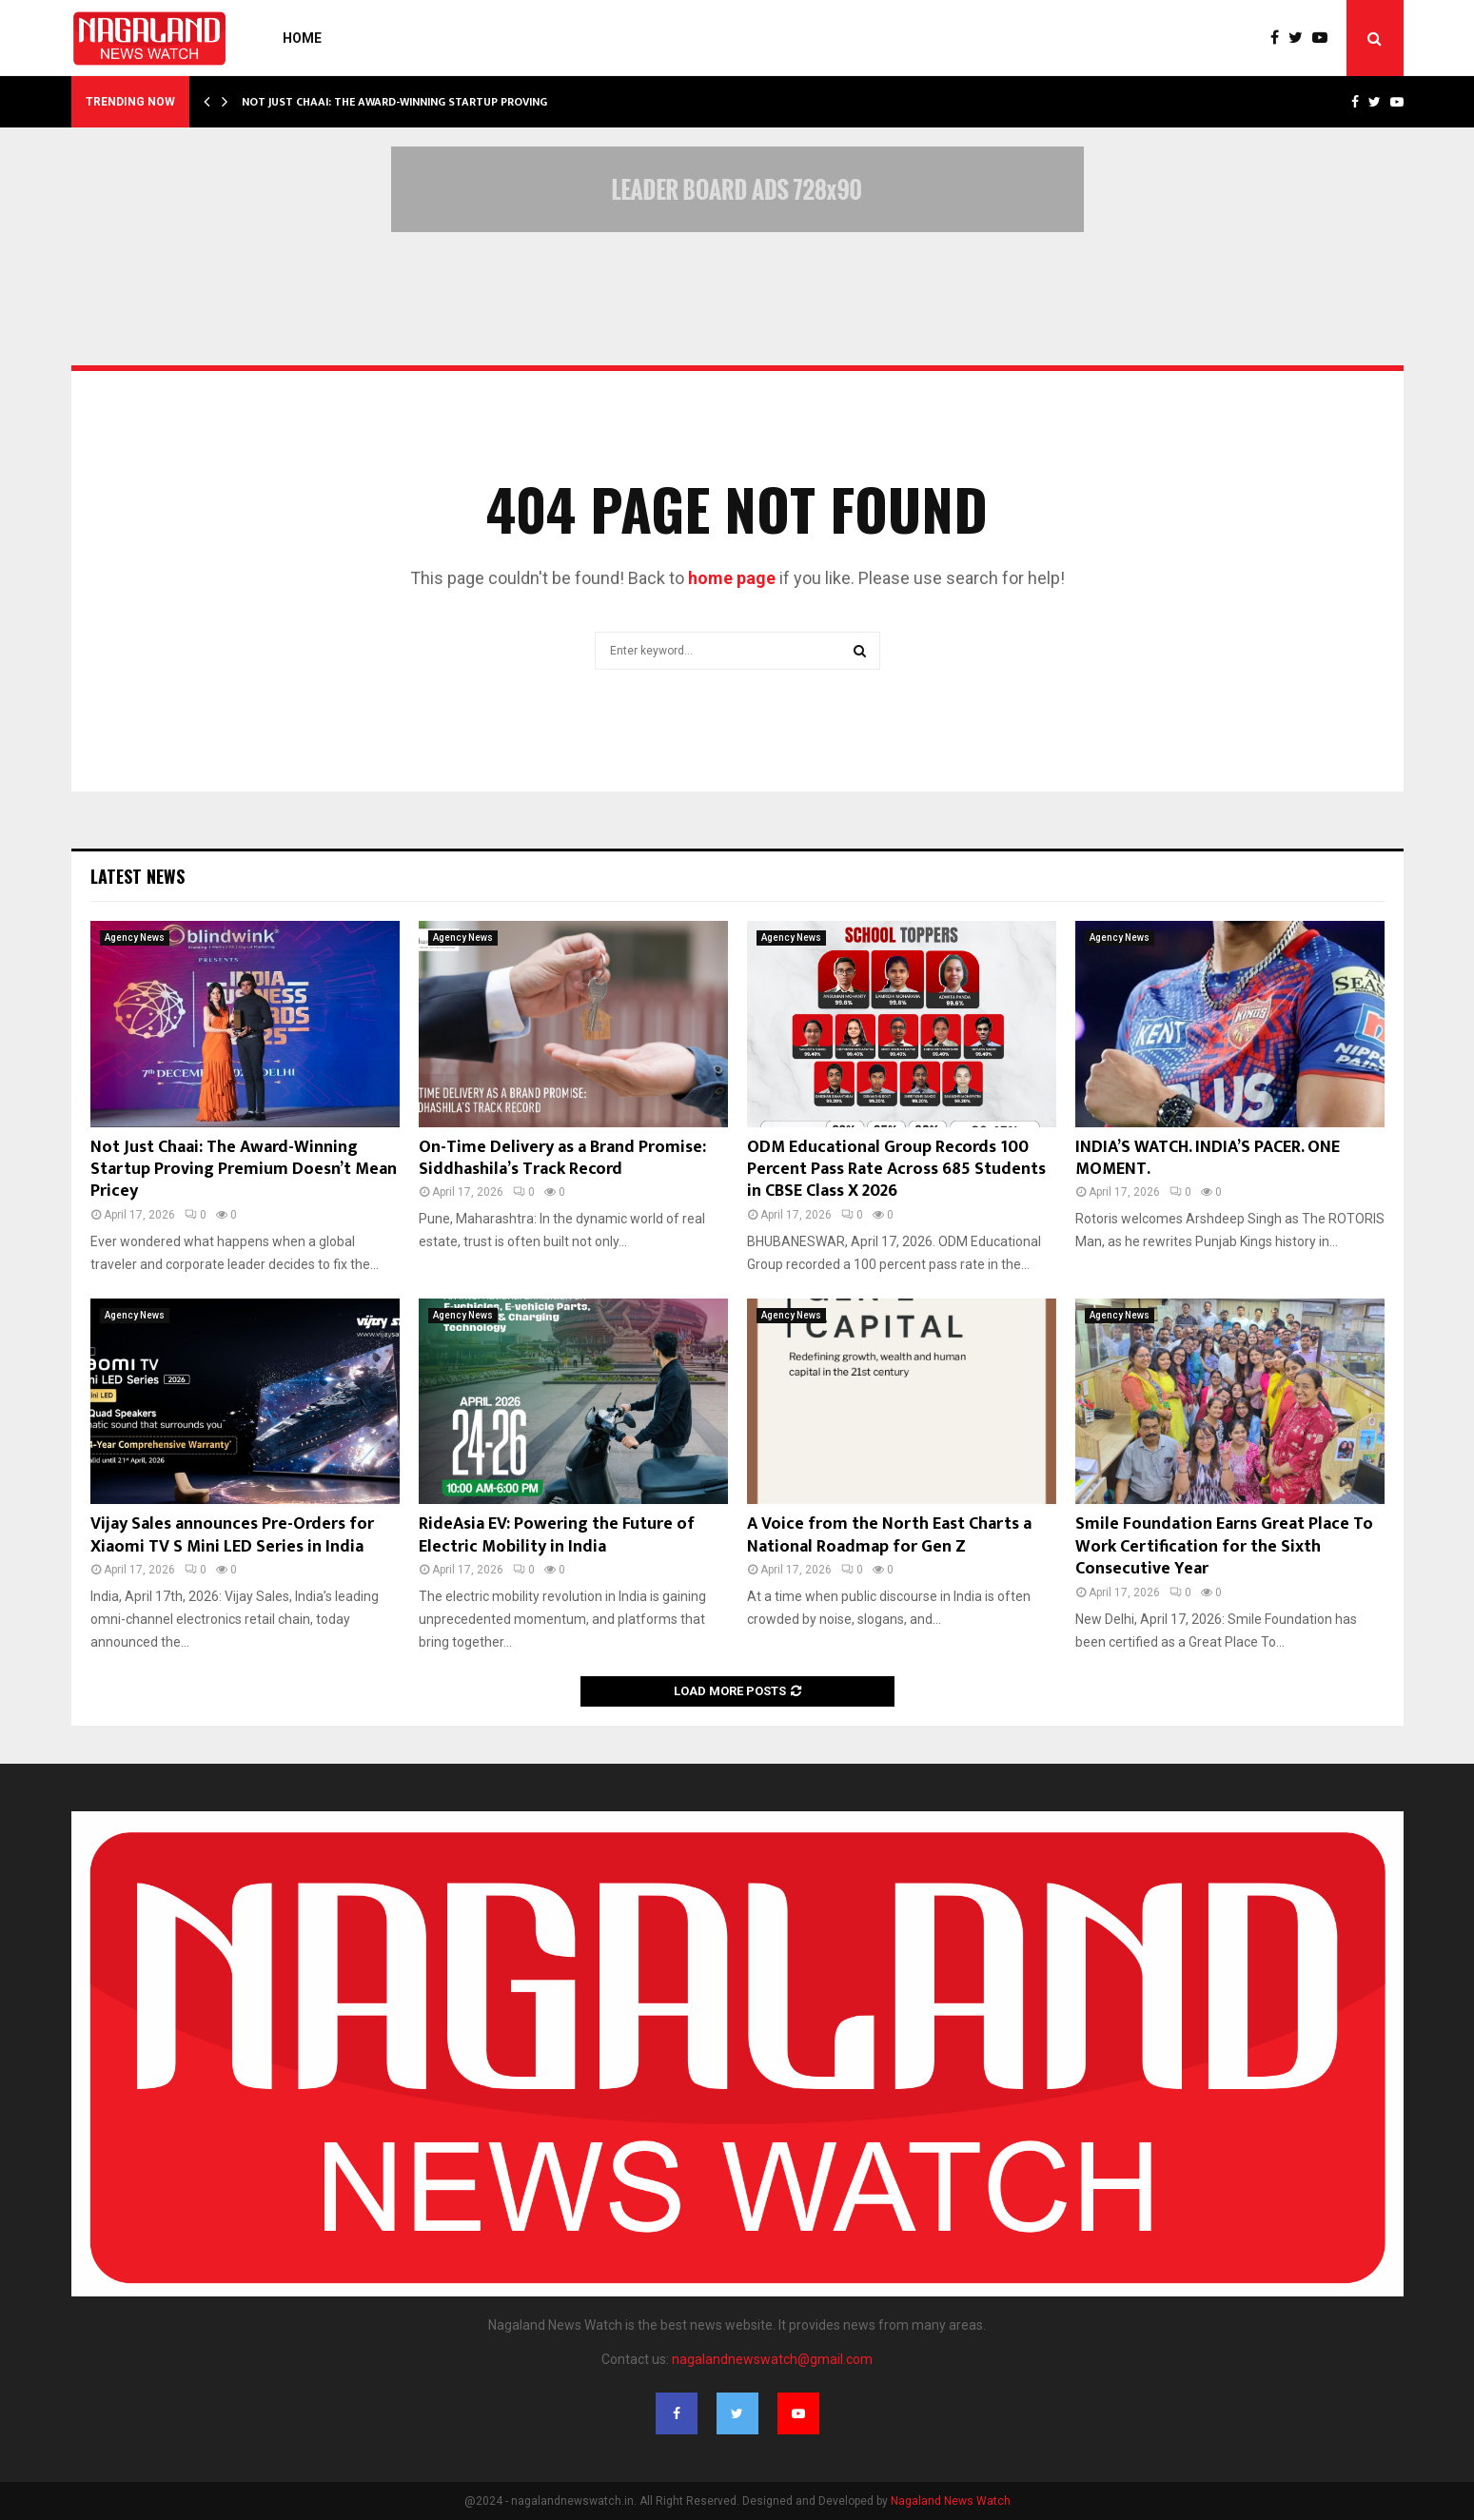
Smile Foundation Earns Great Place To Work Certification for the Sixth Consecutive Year (1224, 1546)
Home (302, 38)
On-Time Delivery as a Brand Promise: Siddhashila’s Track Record (562, 1158)
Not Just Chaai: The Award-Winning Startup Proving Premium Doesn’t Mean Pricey (243, 1169)
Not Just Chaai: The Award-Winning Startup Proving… (399, 101)
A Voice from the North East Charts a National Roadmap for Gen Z (889, 1535)
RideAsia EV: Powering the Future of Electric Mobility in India (557, 1535)
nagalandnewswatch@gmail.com (772, 2359)
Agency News (135, 937)
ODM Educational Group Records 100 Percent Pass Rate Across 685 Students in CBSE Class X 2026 (896, 1169)
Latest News (137, 876)
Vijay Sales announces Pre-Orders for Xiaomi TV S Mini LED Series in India (232, 1535)
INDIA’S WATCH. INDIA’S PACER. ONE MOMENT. (1207, 1158)
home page (732, 578)
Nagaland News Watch (951, 2501)
